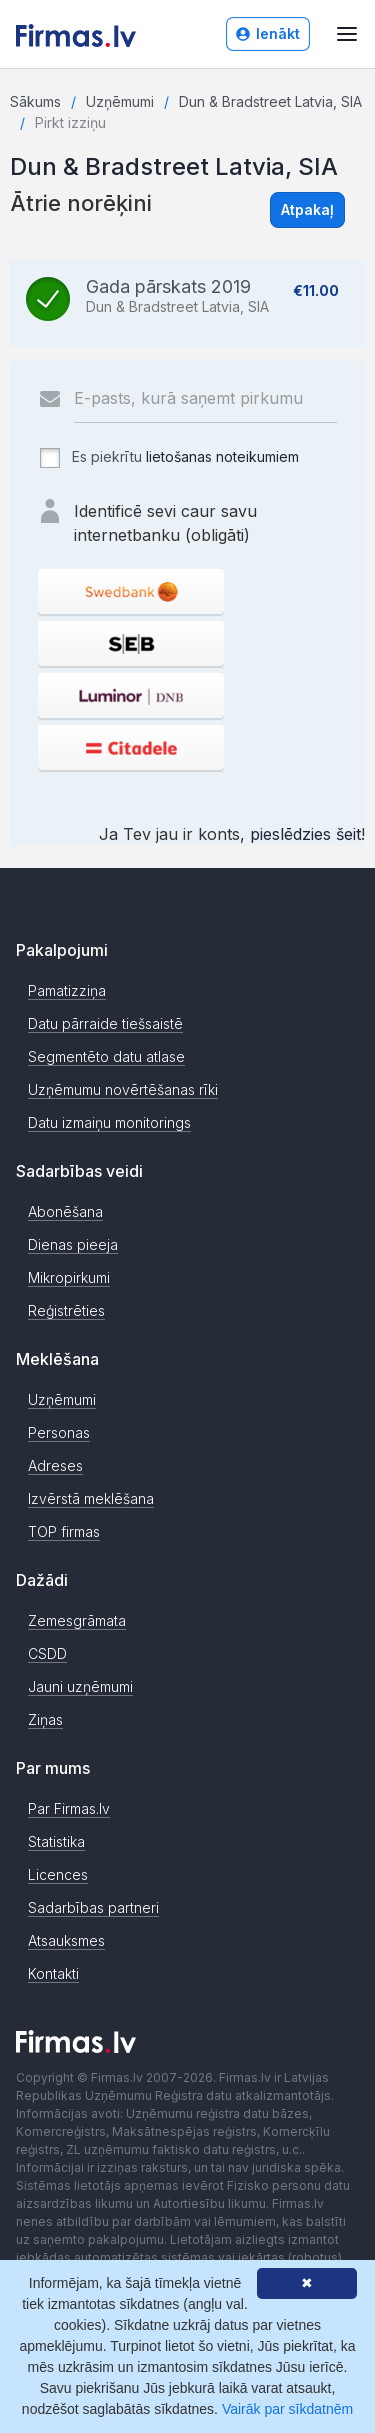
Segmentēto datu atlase (106, 1056)
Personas (59, 1432)
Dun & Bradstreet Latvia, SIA (270, 101)
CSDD (47, 1653)
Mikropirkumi (69, 1277)
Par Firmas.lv (69, 1808)
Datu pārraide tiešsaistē (105, 1023)
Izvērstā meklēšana (91, 1498)
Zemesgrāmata (77, 1620)
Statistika (56, 1841)
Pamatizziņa (67, 990)
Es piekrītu (168, 458)
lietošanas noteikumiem (222, 456)
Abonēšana (65, 1211)
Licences (58, 1874)
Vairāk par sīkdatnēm (287, 2409)
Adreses (55, 1465)
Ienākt (268, 33)
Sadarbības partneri (93, 1907)
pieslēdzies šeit (305, 834)
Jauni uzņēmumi (80, 1686)
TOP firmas (64, 1531)
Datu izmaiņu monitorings (109, 1122)
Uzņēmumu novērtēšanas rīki (123, 1089)
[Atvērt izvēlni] (347, 34)
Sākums (35, 101)
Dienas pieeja (73, 1244)
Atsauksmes (66, 1940)
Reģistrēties (66, 1310)
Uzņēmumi (120, 101)
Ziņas (45, 1719)
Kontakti (53, 1973)
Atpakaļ (307, 209)
